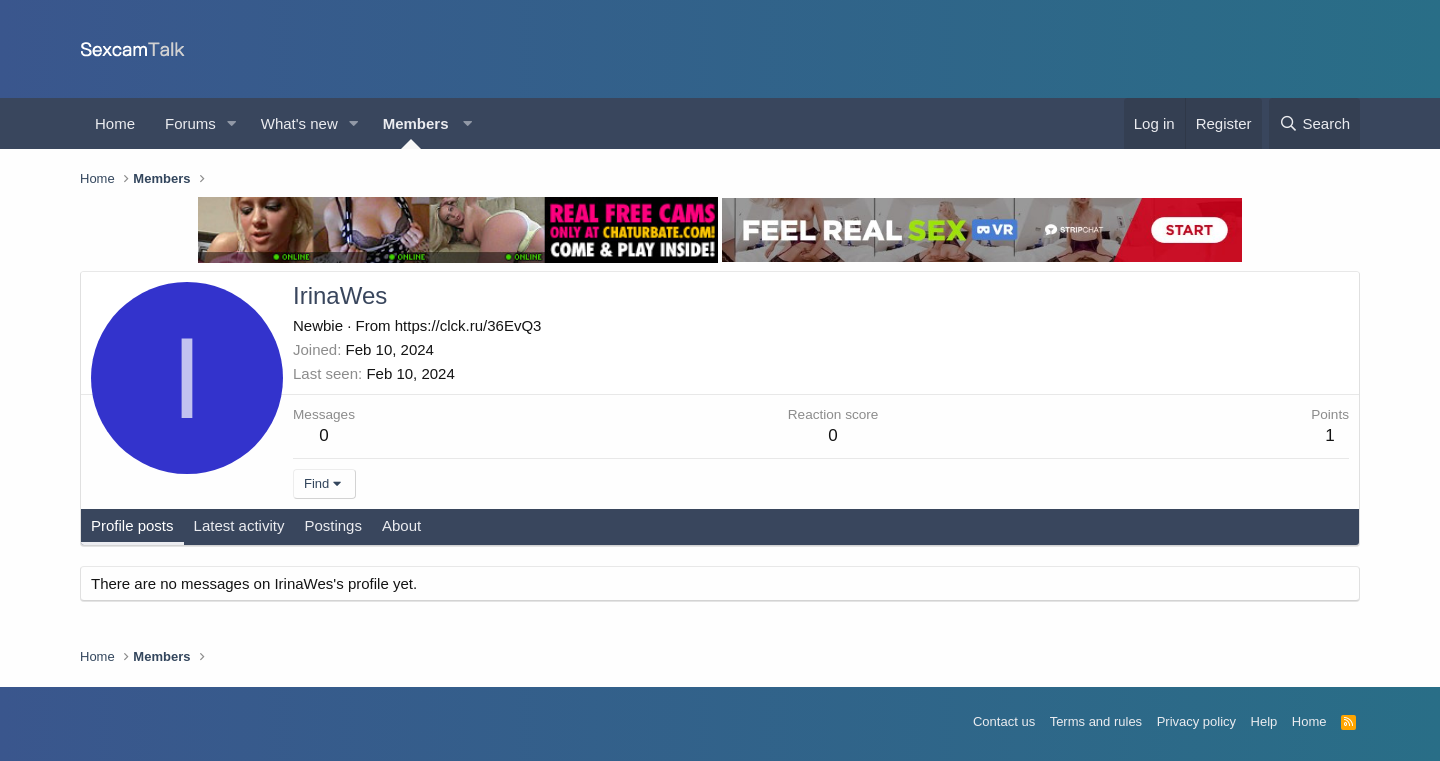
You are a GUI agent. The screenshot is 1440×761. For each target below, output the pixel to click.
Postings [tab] (333, 525)
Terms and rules (1096, 721)
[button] (232, 123)
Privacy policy (1196, 721)
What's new (299, 123)
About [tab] (401, 525)
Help (1264, 721)
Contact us (1004, 721)
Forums (190, 123)
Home (115, 123)
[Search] (1314, 123)
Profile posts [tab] (132, 525)
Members (416, 123)
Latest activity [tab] (239, 525)
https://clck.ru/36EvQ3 (468, 325)
